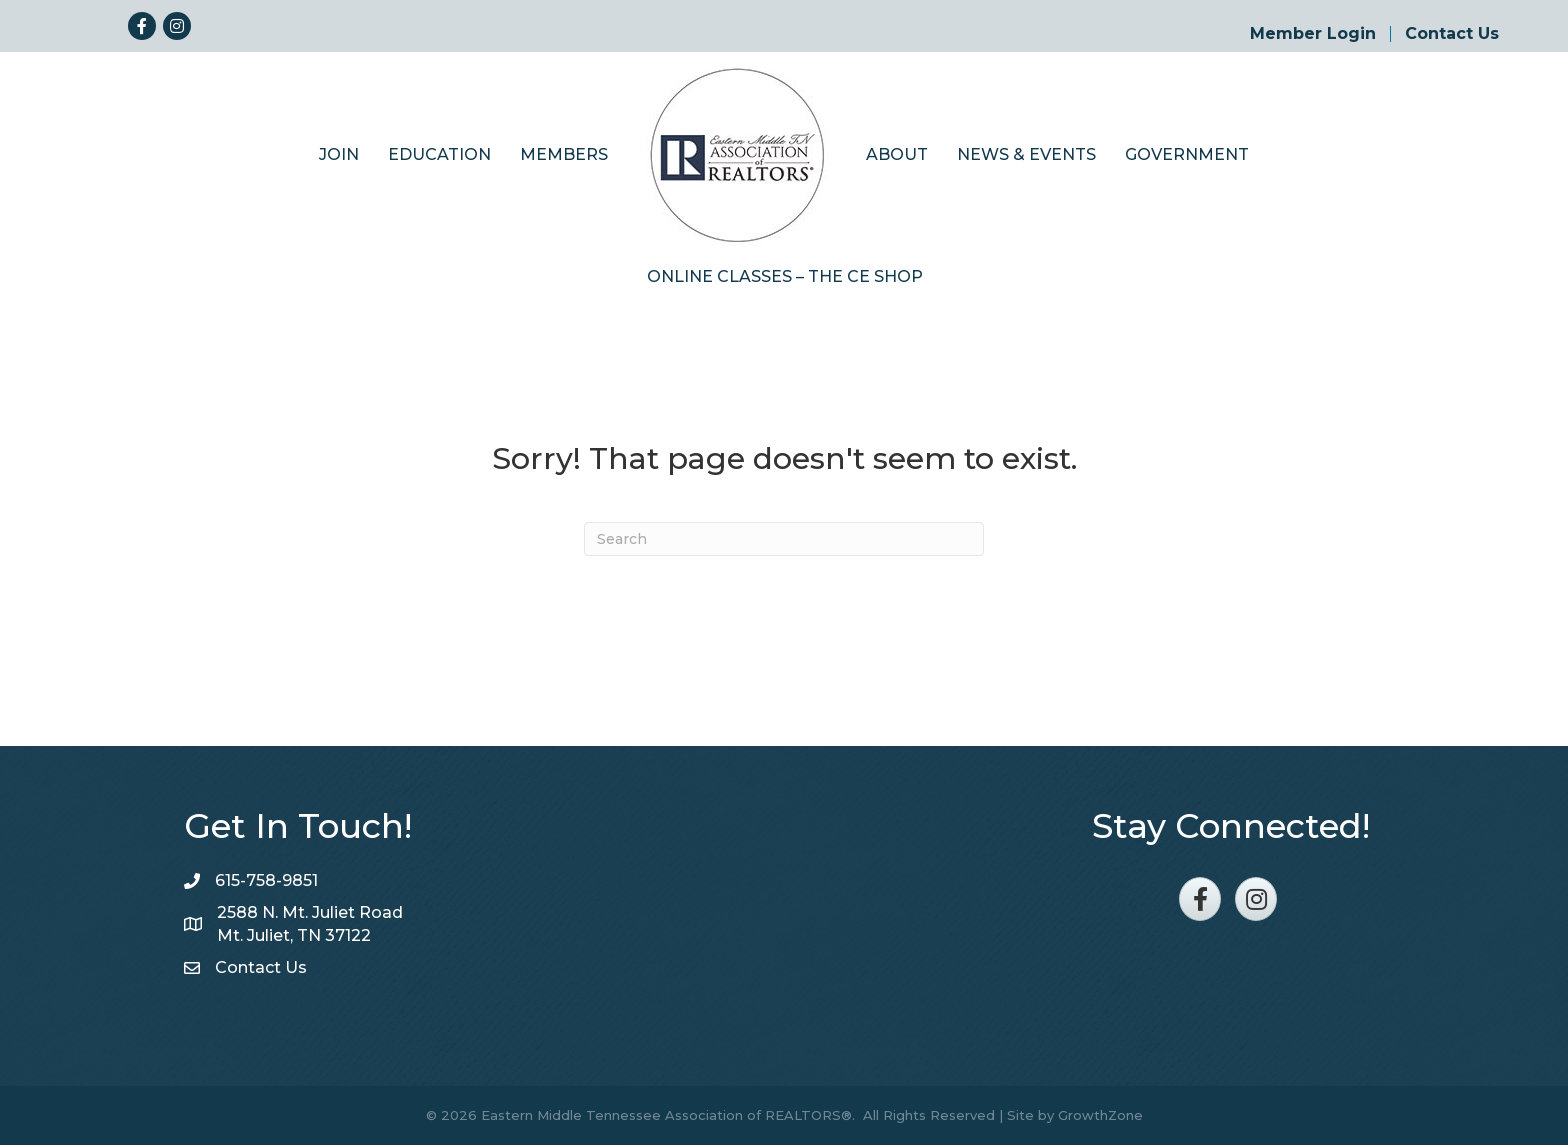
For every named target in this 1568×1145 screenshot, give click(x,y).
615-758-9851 (266, 880)
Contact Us (1452, 34)
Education (439, 154)
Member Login (1313, 34)
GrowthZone (1100, 1115)
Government (1187, 154)
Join (339, 154)
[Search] (784, 539)
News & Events (1026, 154)
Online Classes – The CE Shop (785, 276)
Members (564, 154)
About (897, 154)
